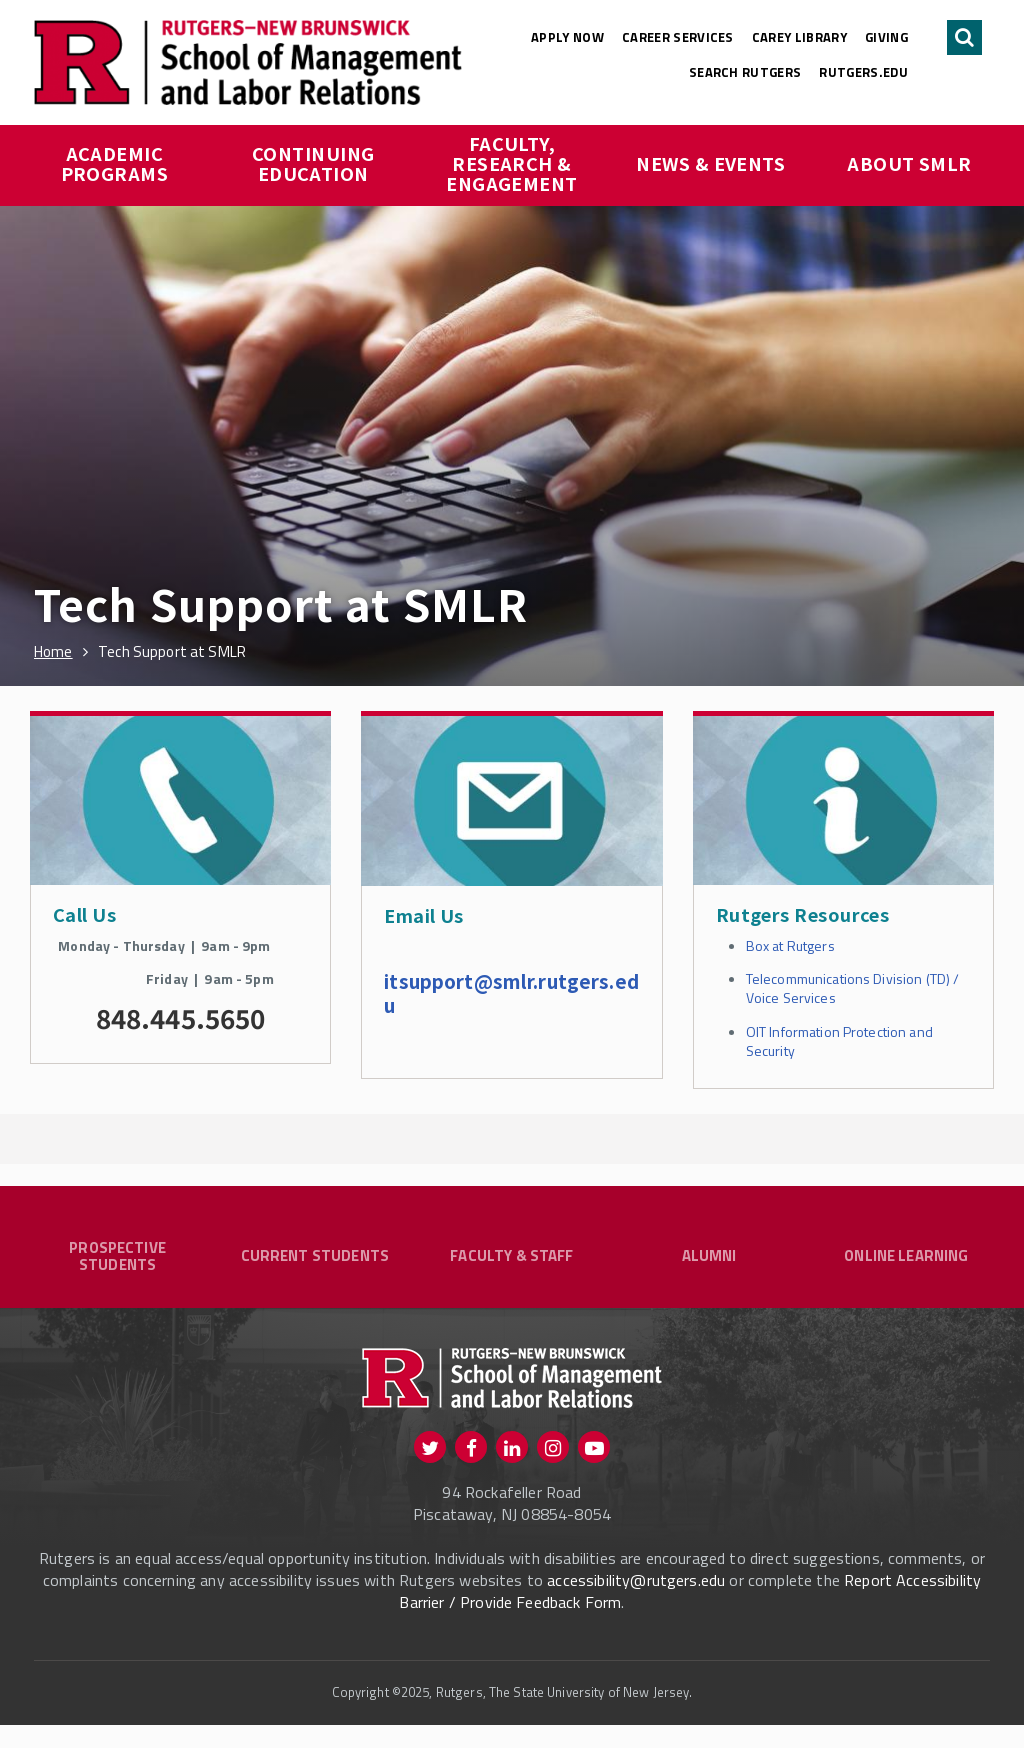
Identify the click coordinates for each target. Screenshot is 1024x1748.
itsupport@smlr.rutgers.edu (511, 992)
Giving (886, 37)
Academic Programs (115, 163)
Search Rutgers (745, 72)
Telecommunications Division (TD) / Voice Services (853, 988)
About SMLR (909, 163)
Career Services (678, 37)
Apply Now (567, 37)
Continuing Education (315, 163)
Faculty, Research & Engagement (512, 163)
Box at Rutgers (790, 945)
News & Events (710, 163)
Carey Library (799, 37)
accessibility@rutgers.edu (636, 1604)
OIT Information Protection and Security (839, 1041)
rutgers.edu (863, 72)
